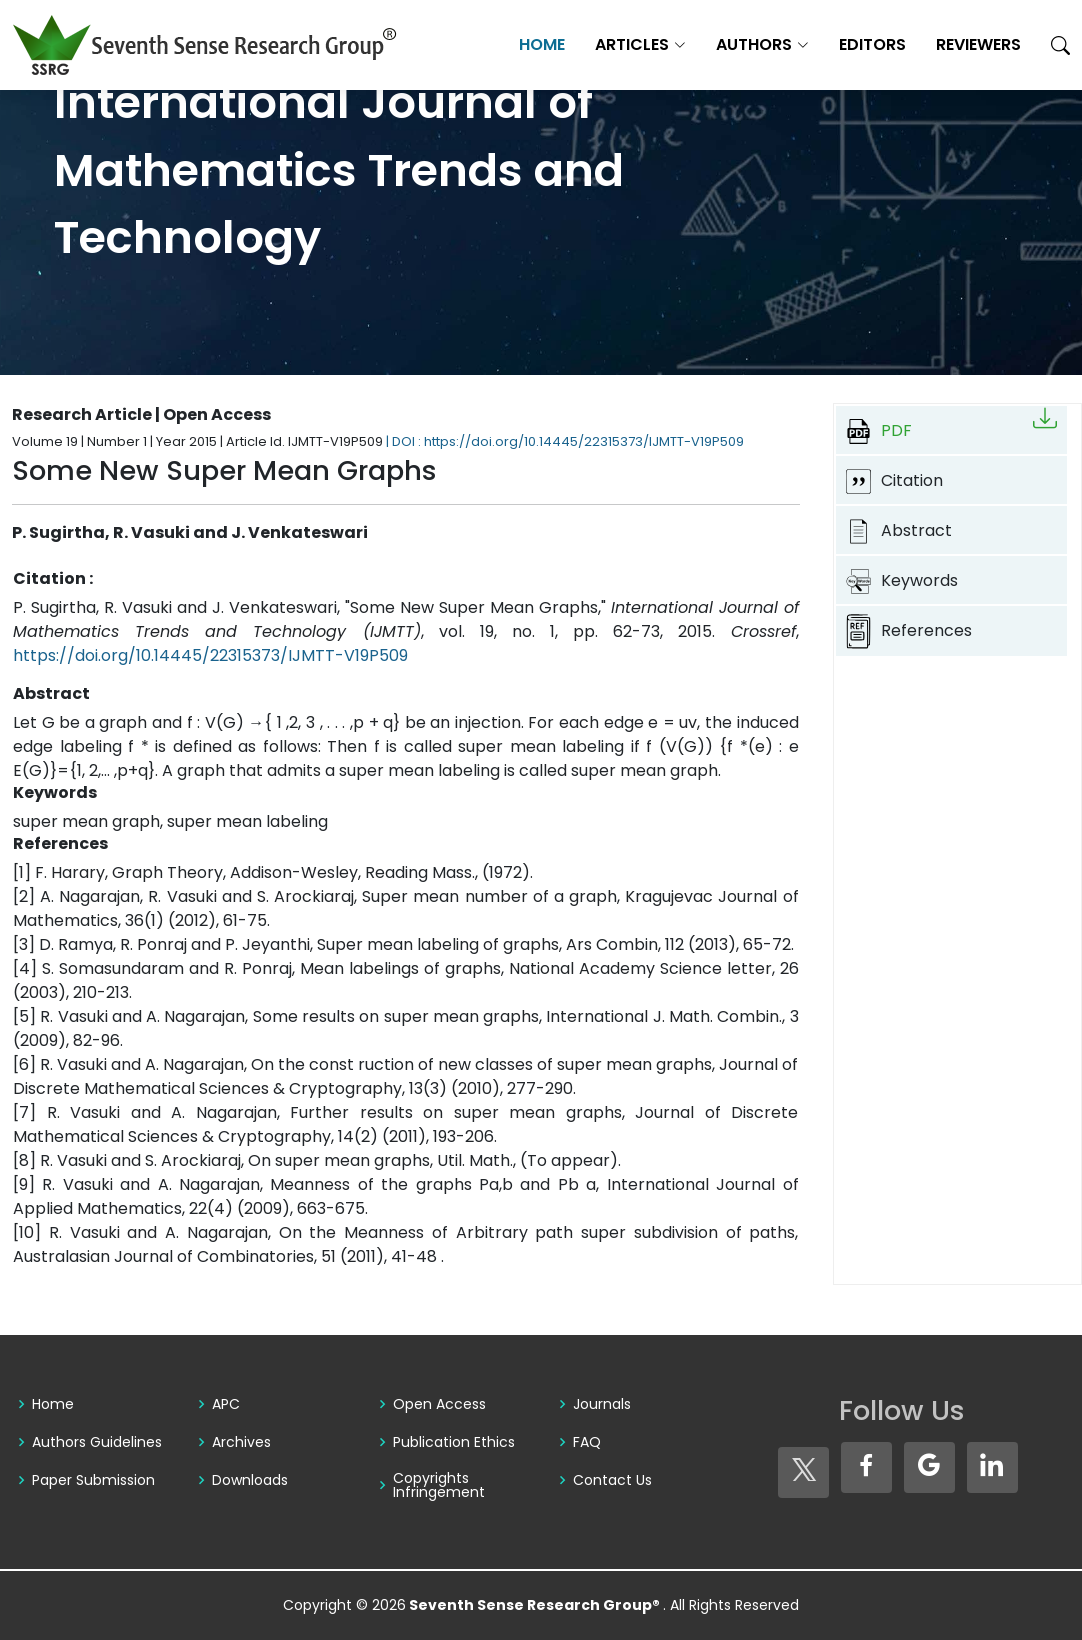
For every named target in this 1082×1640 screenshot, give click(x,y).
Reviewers (978, 44)
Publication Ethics (454, 1442)
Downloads (250, 1480)
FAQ (587, 1442)
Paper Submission (93, 1480)
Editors (872, 44)
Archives (241, 1442)
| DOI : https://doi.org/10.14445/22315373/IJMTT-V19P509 (565, 441)
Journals (602, 1404)
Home (542, 44)
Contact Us (612, 1480)
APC (226, 1404)
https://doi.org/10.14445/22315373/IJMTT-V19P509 (210, 655)
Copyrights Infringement (439, 1485)
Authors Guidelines (97, 1442)
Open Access (439, 1404)
